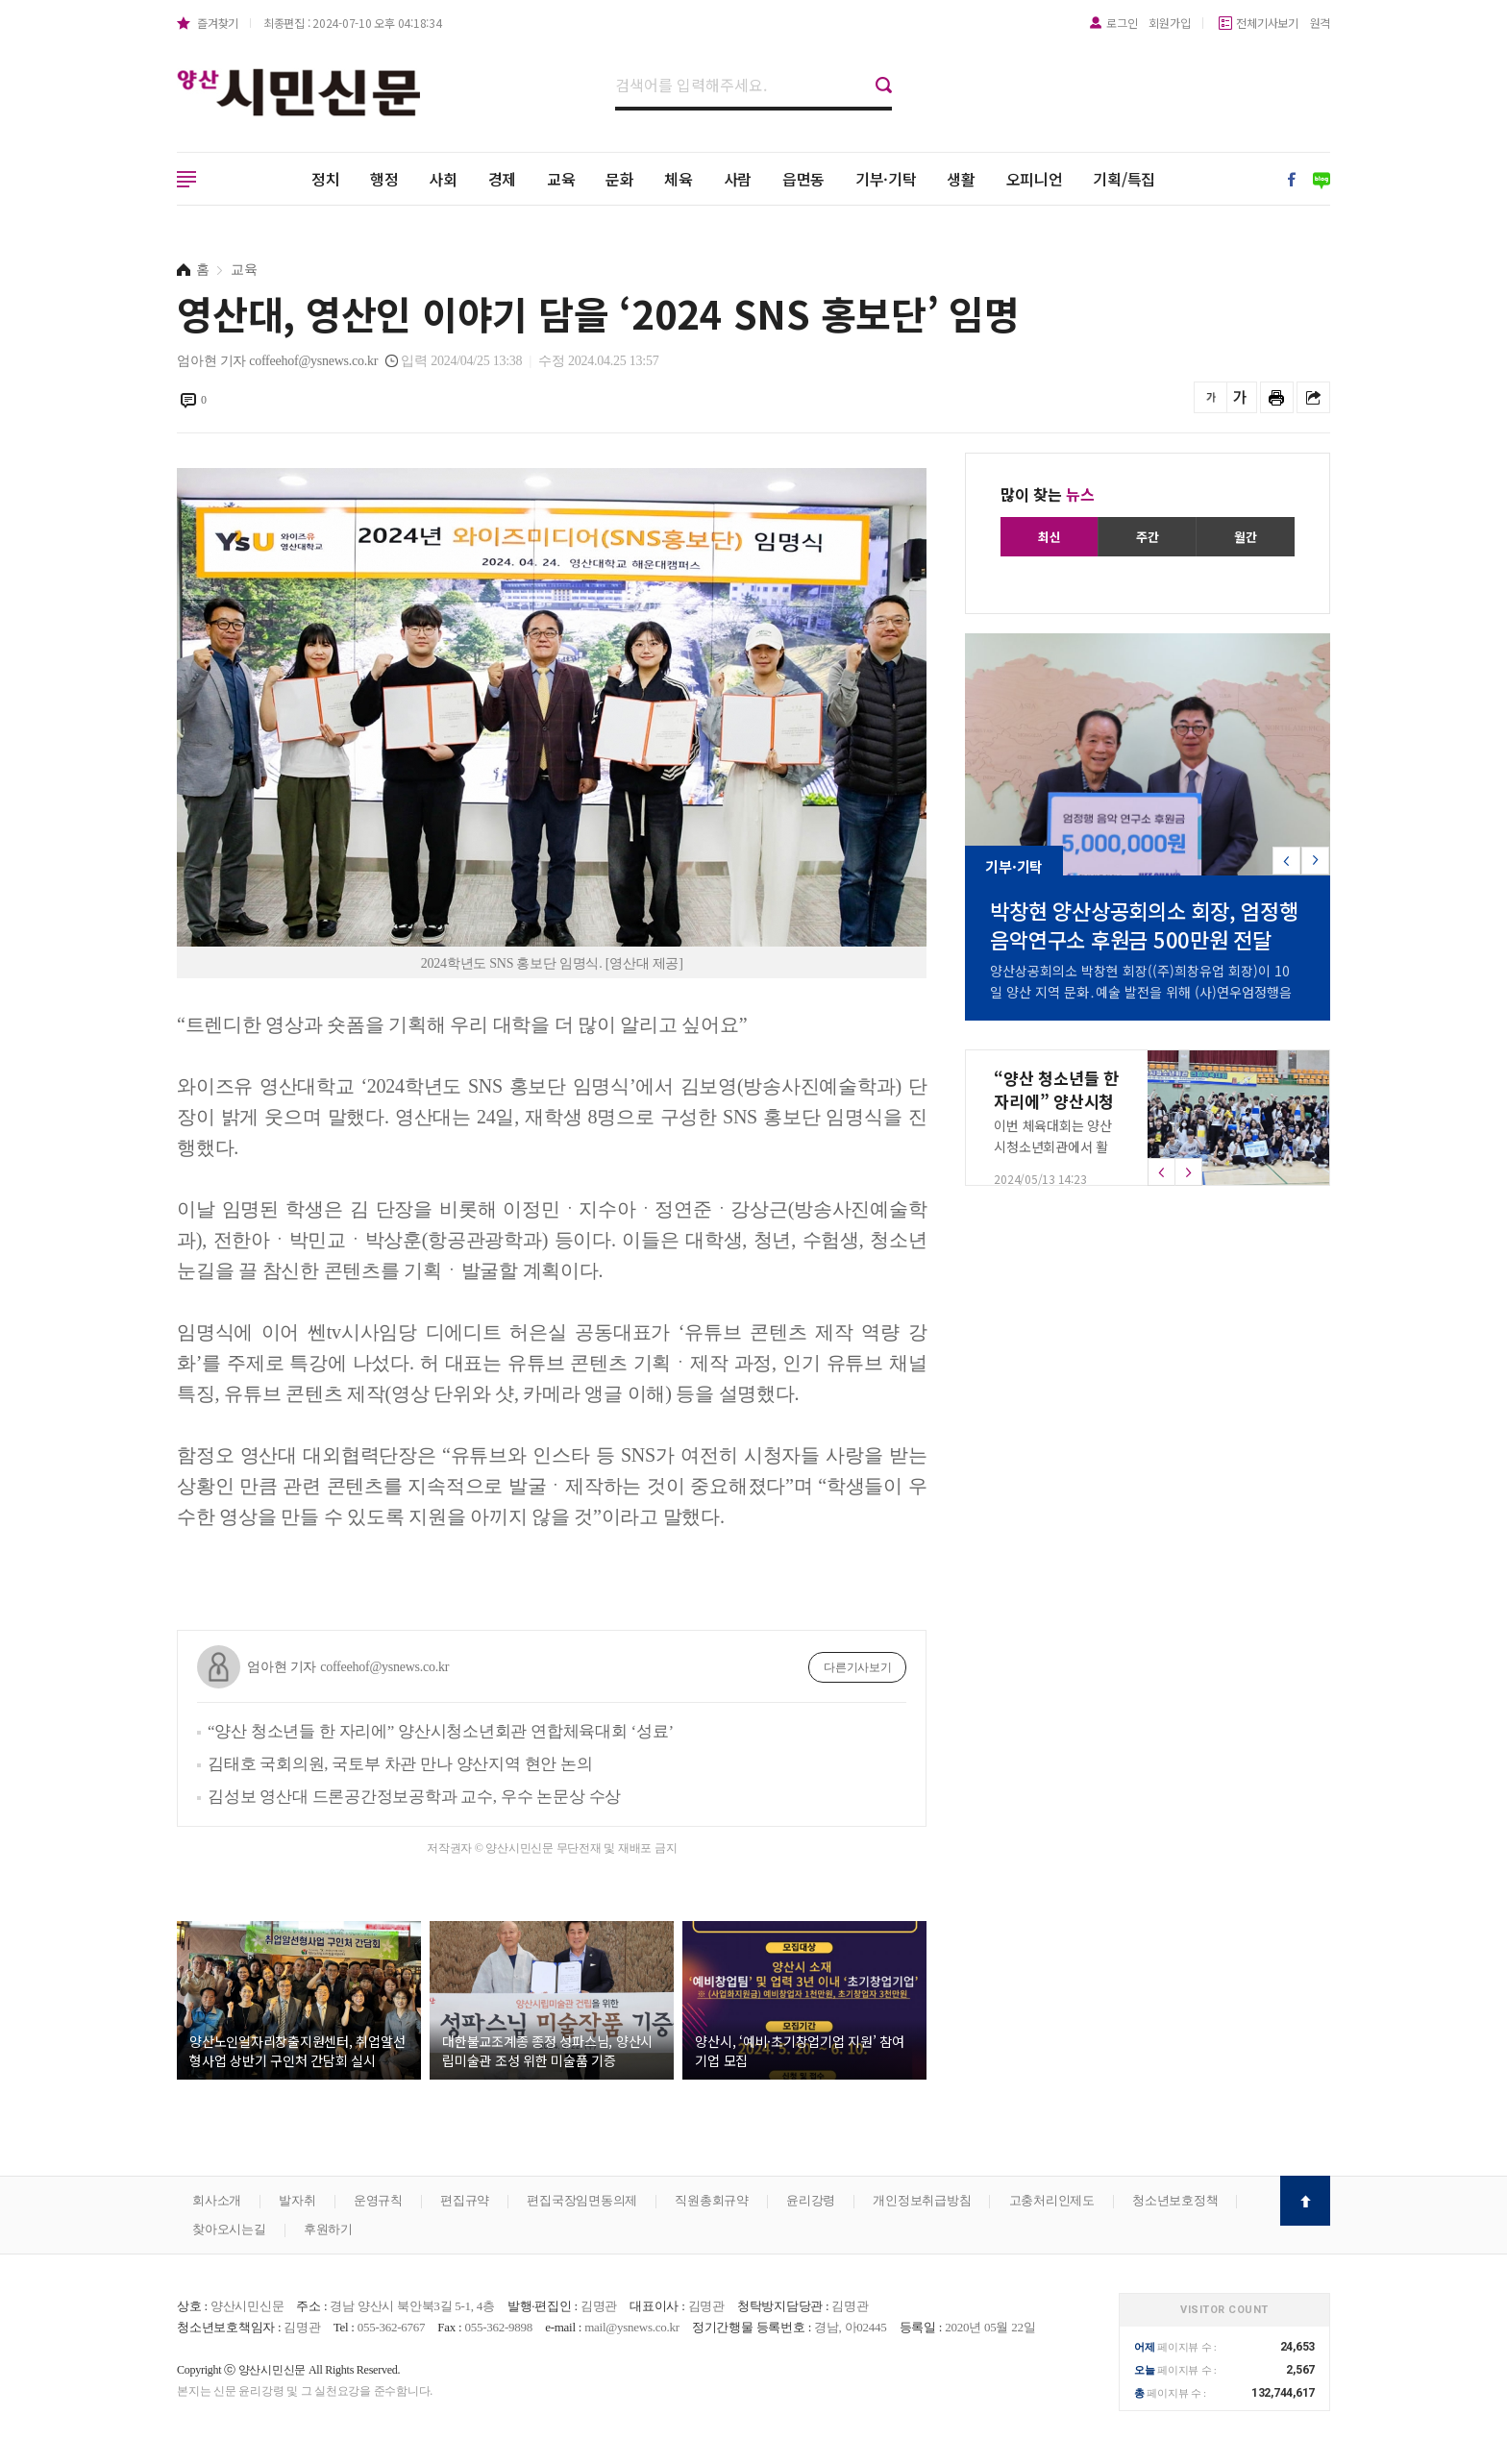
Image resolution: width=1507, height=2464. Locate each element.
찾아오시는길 (229, 2229)
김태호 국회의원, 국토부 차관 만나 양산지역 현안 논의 (400, 1764)
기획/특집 (1124, 178)
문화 (619, 178)
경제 (502, 178)
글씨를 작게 (1210, 397)
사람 (738, 178)
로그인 (1121, 22)
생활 (961, 178)
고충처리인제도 (1052, 2200)
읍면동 (803, 178)
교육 (561, 178)
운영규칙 (378, 2200)
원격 (1320, 22)
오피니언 (1034, 178)
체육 (678, 178)
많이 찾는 (1048, 493)
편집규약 (464, 2200)
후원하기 (328, 2229)
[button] (1315, 861)
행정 (384, 178)
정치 (325, 178)
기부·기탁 (886, 178)
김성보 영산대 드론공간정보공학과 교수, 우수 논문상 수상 (414, 1796)
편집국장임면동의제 (582, 2200)
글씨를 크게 (1240, 397)
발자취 (297, 2200)
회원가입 (1169, 22)
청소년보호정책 (1175, 2200)
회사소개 (216, 2200)
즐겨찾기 (217, 22)
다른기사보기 (858, 1667)
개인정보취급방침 (922, 2200)
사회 (443, 178)
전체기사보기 (1267, 22)
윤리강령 (810, 2200)
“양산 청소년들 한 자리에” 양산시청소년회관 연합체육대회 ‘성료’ (441, 1731)
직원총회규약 (712, 2200)
